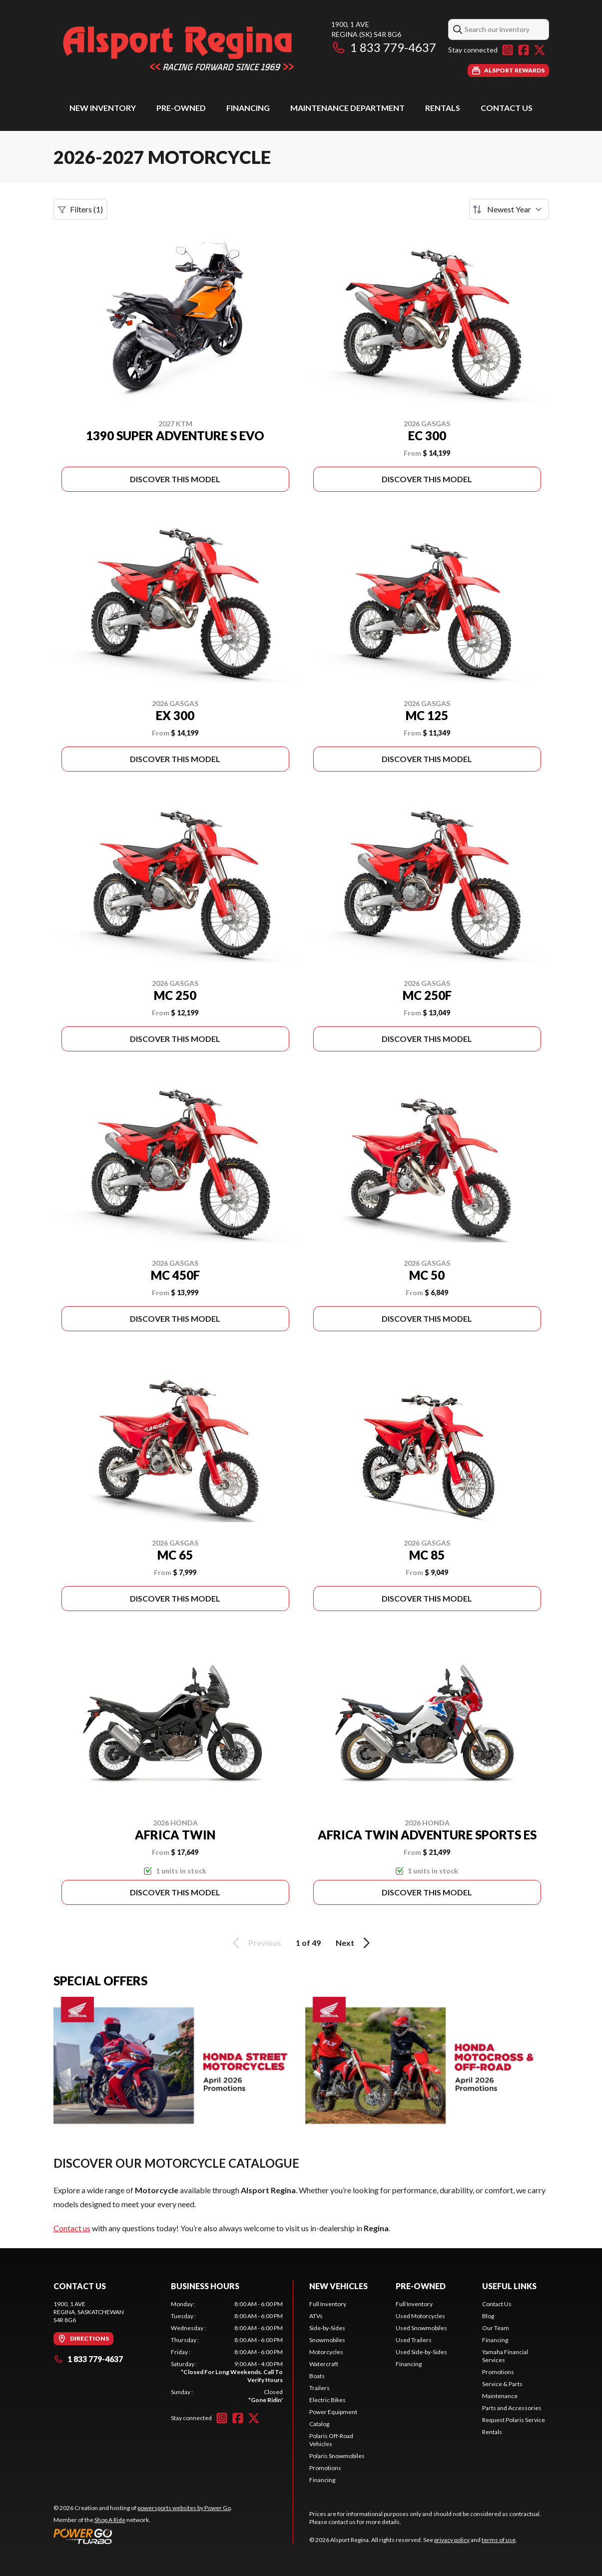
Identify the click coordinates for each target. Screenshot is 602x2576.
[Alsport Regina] (178, 48)
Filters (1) (80, 209)
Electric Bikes (327, 2400)
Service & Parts (502, 2384)
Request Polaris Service (513, 2420)
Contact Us (507, 107)
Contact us (71, 2228)
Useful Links (509, 2286)
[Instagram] (508, 50)
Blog (488, 2316)
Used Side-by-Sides (421, 2352)
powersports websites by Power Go (184, 2508)
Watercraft (323, 2364)
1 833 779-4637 (383, 47)
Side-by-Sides (327, 2328)
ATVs (316, 2316)
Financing (248, 107)
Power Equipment (333, 2412)
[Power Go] (142, 2536)
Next (354, 1943)
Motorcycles (326, 2352)
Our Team (495, 2328)
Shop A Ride (109, 2520)
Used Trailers (414, 2340)
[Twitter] (540, 50)
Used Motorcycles (420, 2316)
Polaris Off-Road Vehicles (331, 2440)
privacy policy (452, 2540)
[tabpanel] (227, 2352)
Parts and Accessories (512, 2408)
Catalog (319, 2424)
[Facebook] (524, 50)
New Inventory (102, 107)
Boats (317, 2376)
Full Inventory (327, 2304)
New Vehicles (338, 2286)
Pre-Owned (181, 107)
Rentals (442, 107)
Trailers (319, 2388)
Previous (255, 1943)
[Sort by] (509, 209)
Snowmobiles (327, 2340)
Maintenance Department (347, 107)
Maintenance (500, 2396)
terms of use (499, 2540)
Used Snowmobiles (421, 2328)
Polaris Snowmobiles (337, 2456)
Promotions (325, 2468)
